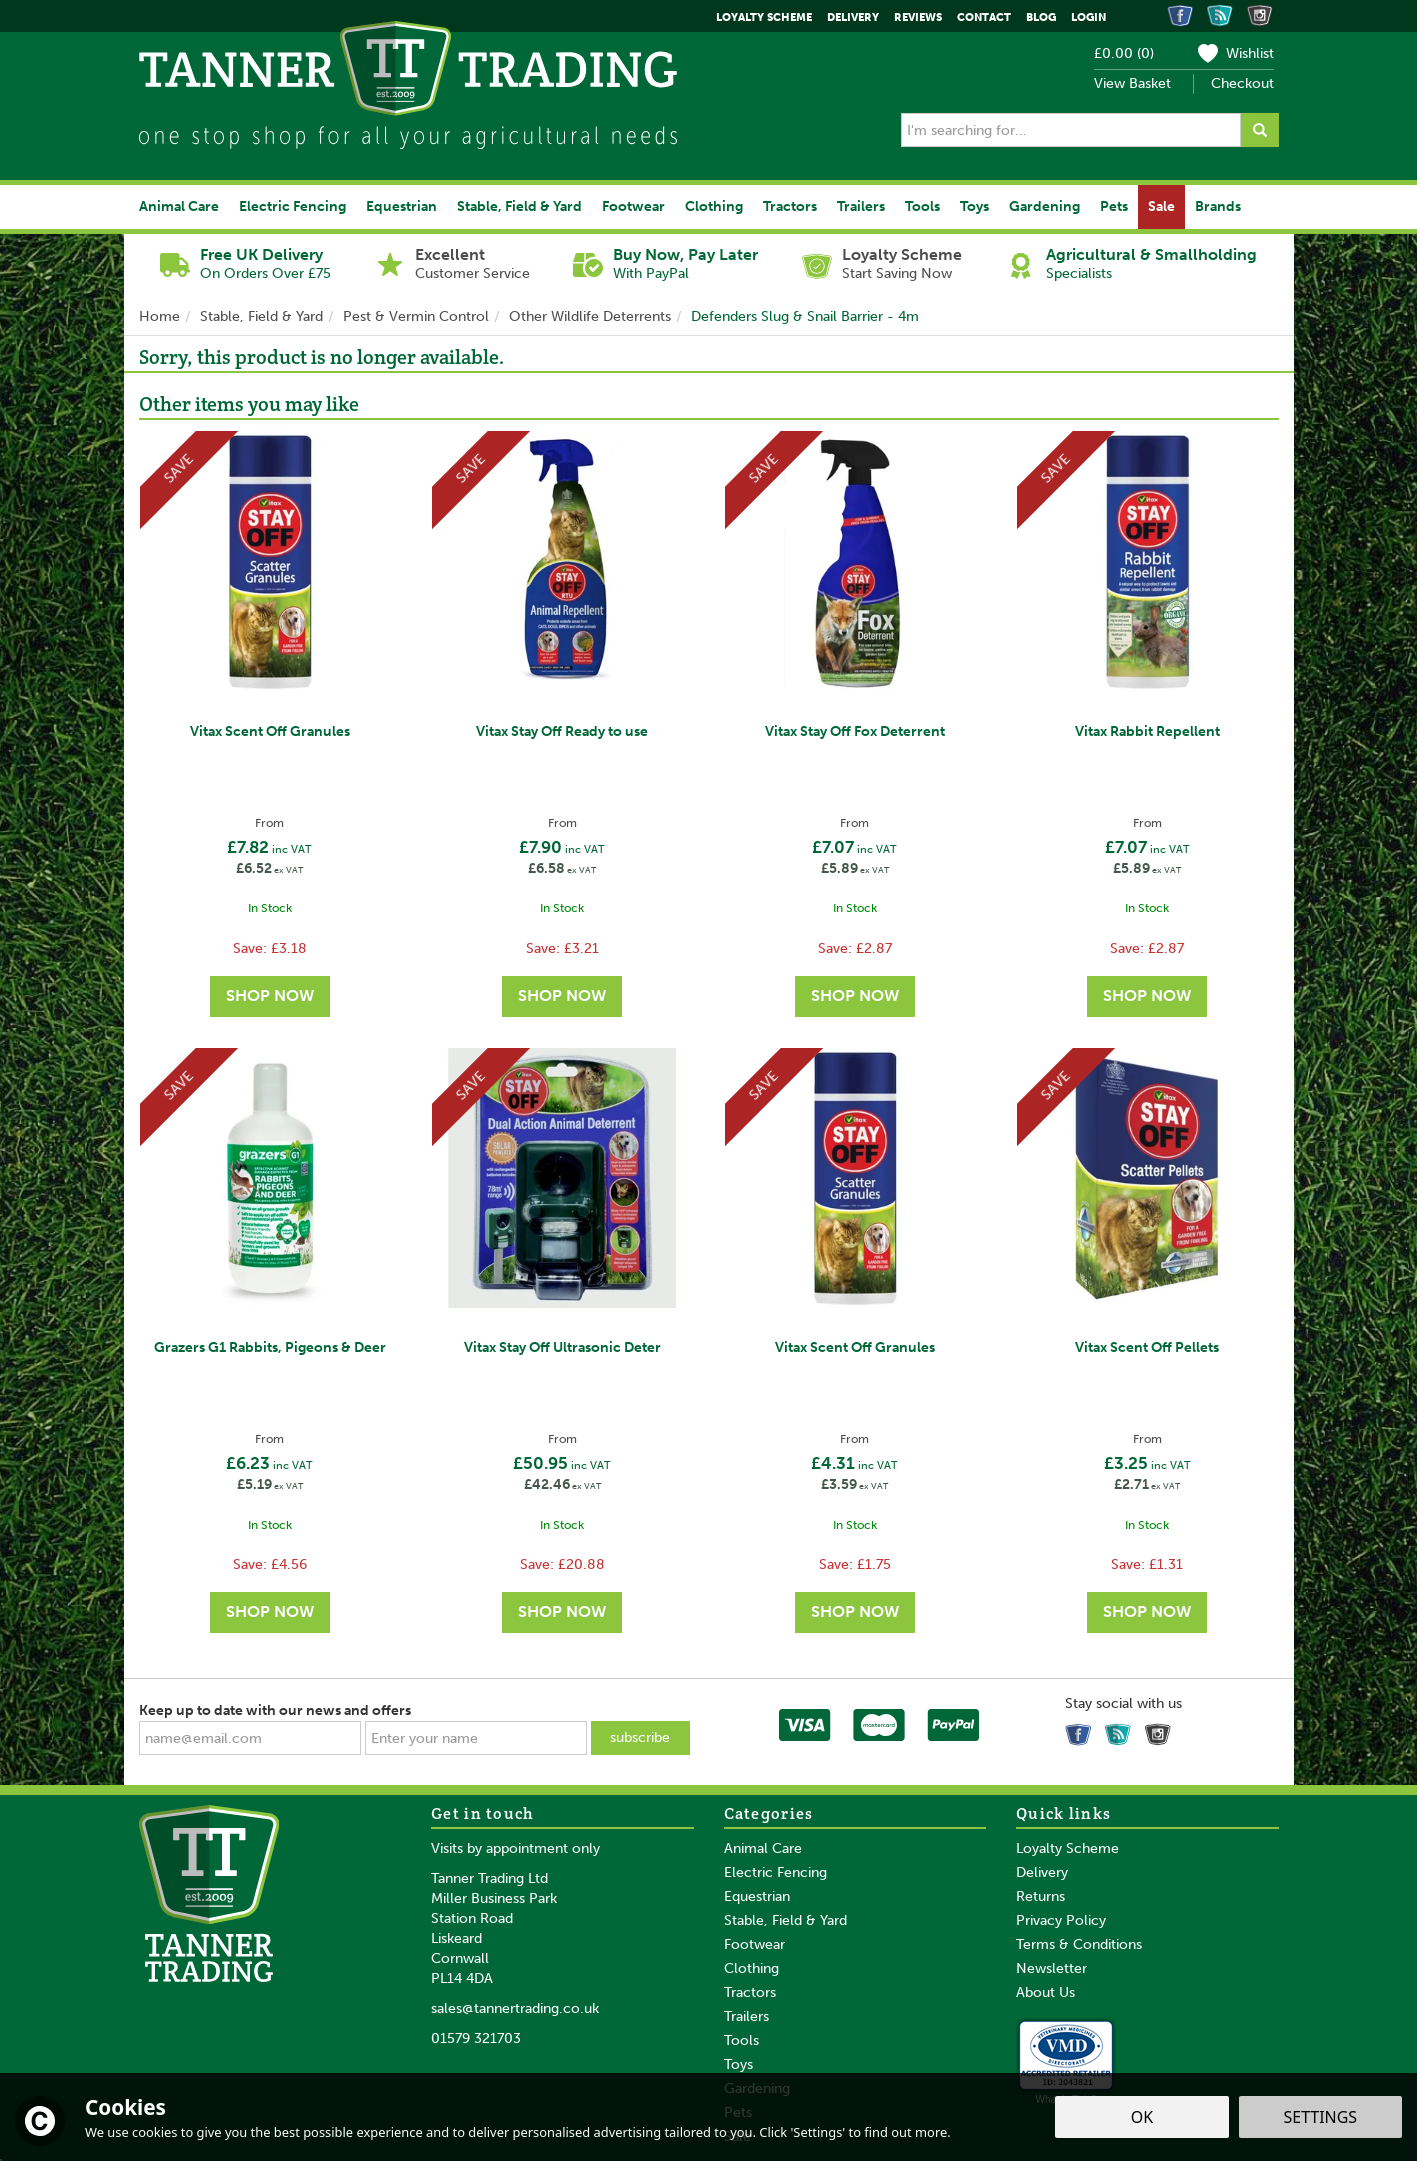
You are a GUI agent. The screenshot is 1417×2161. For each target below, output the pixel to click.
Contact (984, 17)
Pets (1114, 206)
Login (1088, 17)
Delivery (1042, 1872)
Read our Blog (1121, 1730)
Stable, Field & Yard (785, 1920)
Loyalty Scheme (1067, 1848)
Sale (1161, 206)
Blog (1041, 17)
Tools (741, 2040)
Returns (1040, 1896)
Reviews (918, 17)
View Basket (1132, 83)
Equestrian (757, 1896)
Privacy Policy (1061, 1920)
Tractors (750, 1992)
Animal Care (763, 1848)
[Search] (1071, 130)
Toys (738, 2064)
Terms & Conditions (1079, 1944)
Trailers (746, 2016)
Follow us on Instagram (1161, 1730)
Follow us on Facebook (1081, 1730)
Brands (1218, 206)
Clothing (751, 1968)
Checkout (1242, 83)
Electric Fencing (775, 1872)
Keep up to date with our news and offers (275, 1710)
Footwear (754, 1944)
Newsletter (1051, 1968)
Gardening (1044, 206)
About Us (1045, 1992)
